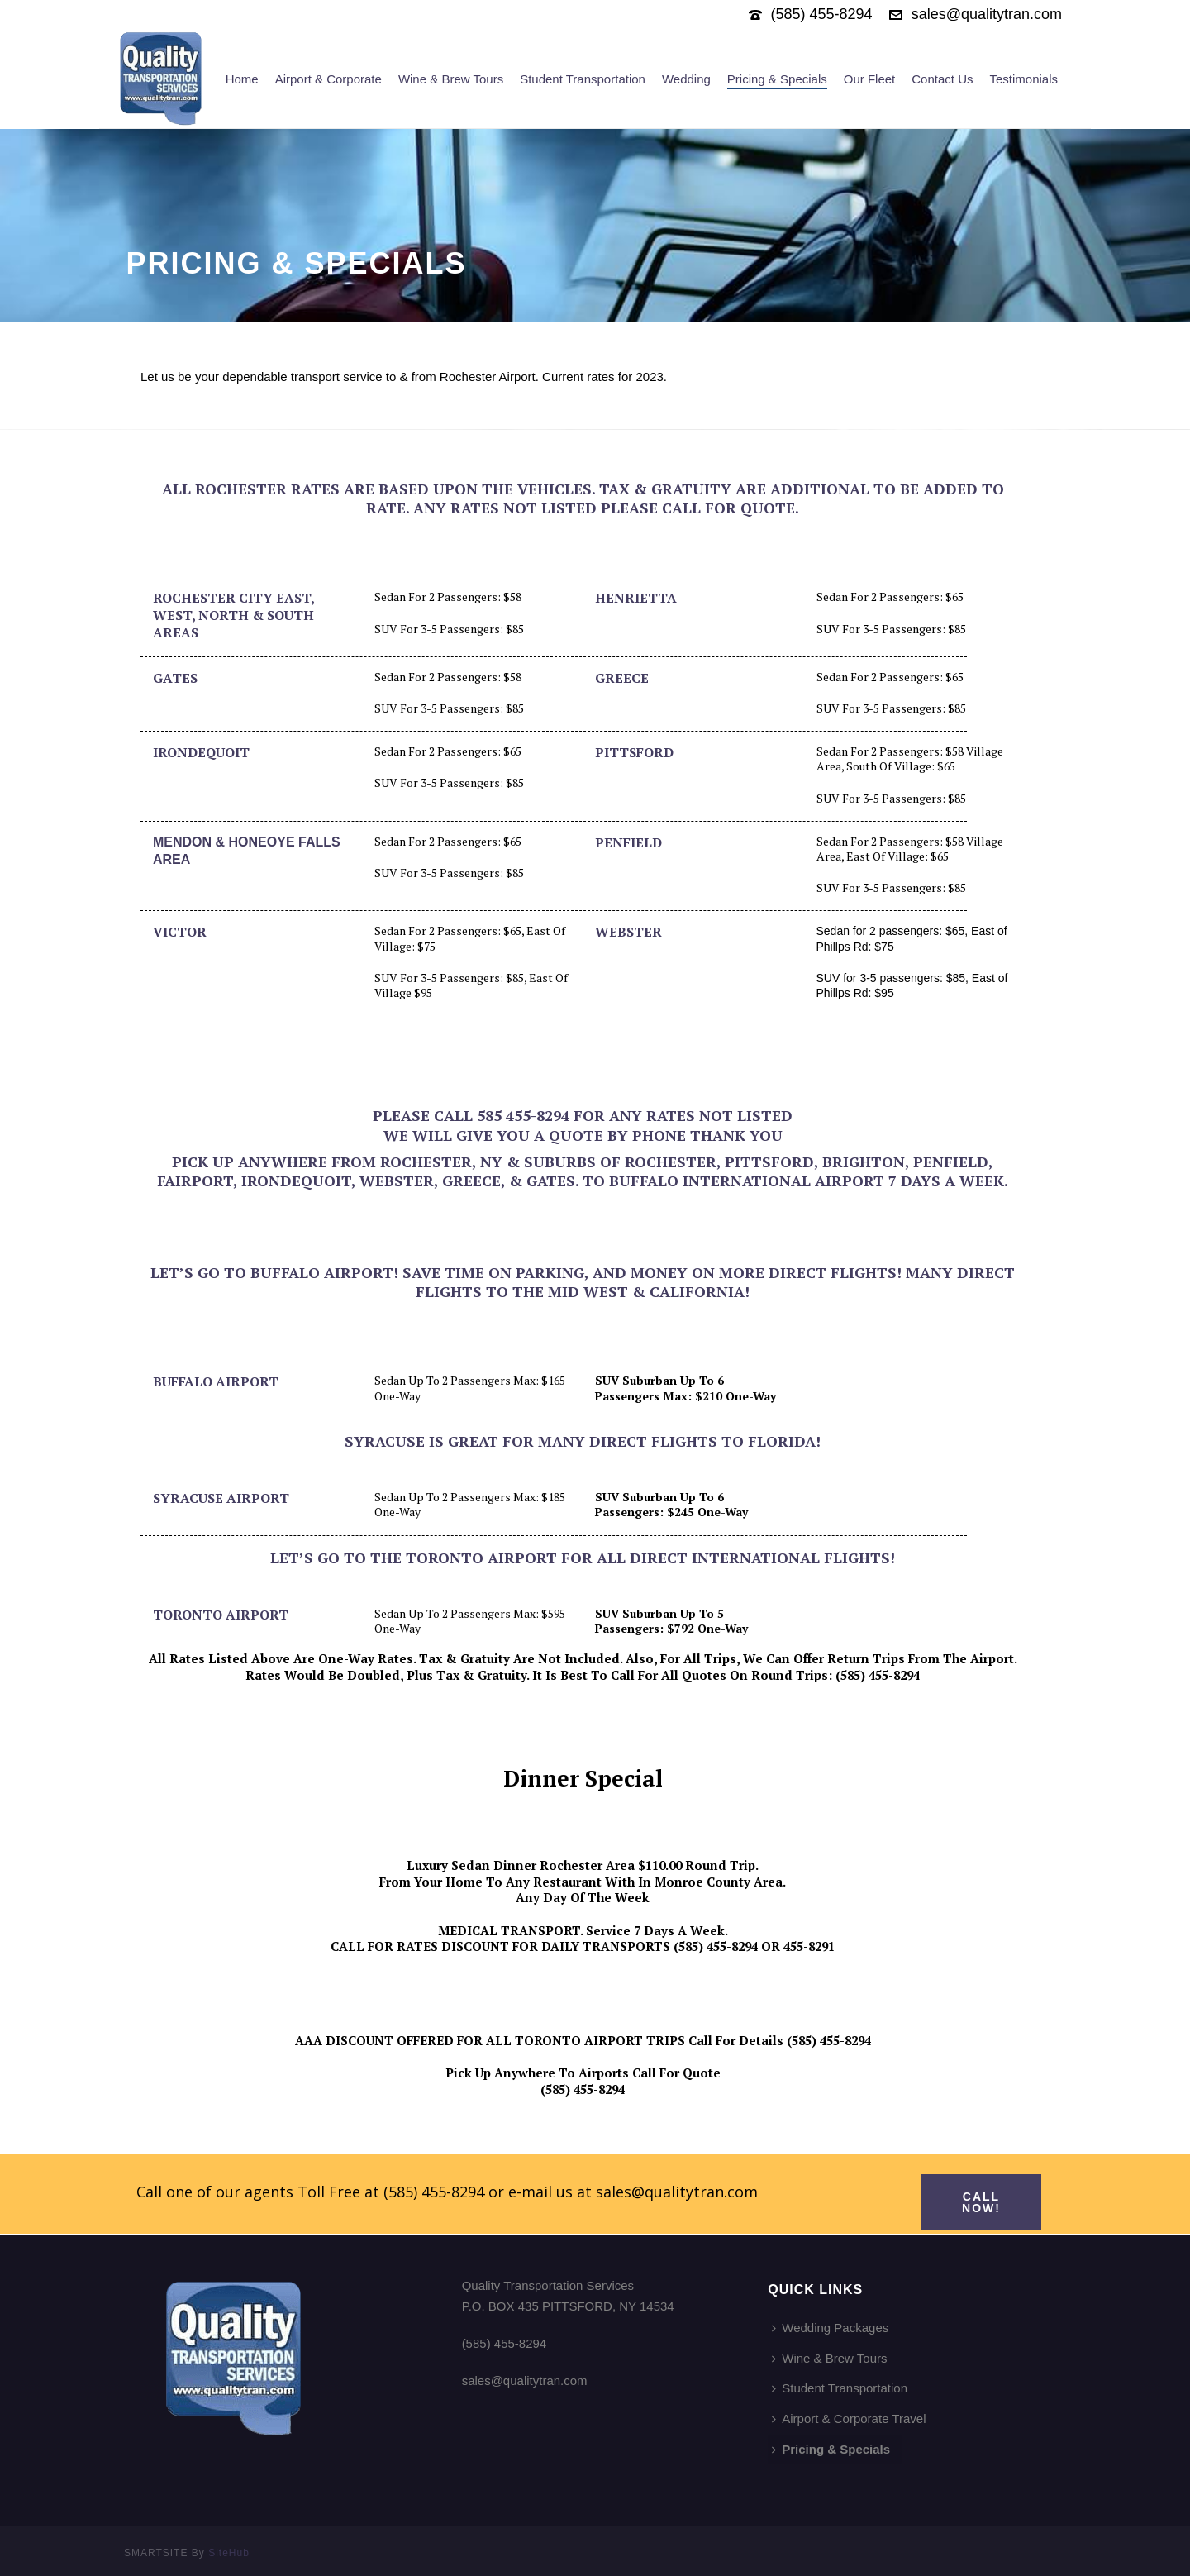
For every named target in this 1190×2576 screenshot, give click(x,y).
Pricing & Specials (777, 79)
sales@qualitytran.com (987, 14)
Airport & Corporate (328, 79)
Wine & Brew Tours (450, 79)
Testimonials (1023, 79)
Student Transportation (582, 79)
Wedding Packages (830, 2328)
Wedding (686, 79)
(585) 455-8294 (822, 14)
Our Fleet (870, 79)
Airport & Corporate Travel (849, 2418)
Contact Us (942, 79)
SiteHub (229, 2553)
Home (242, 79)
